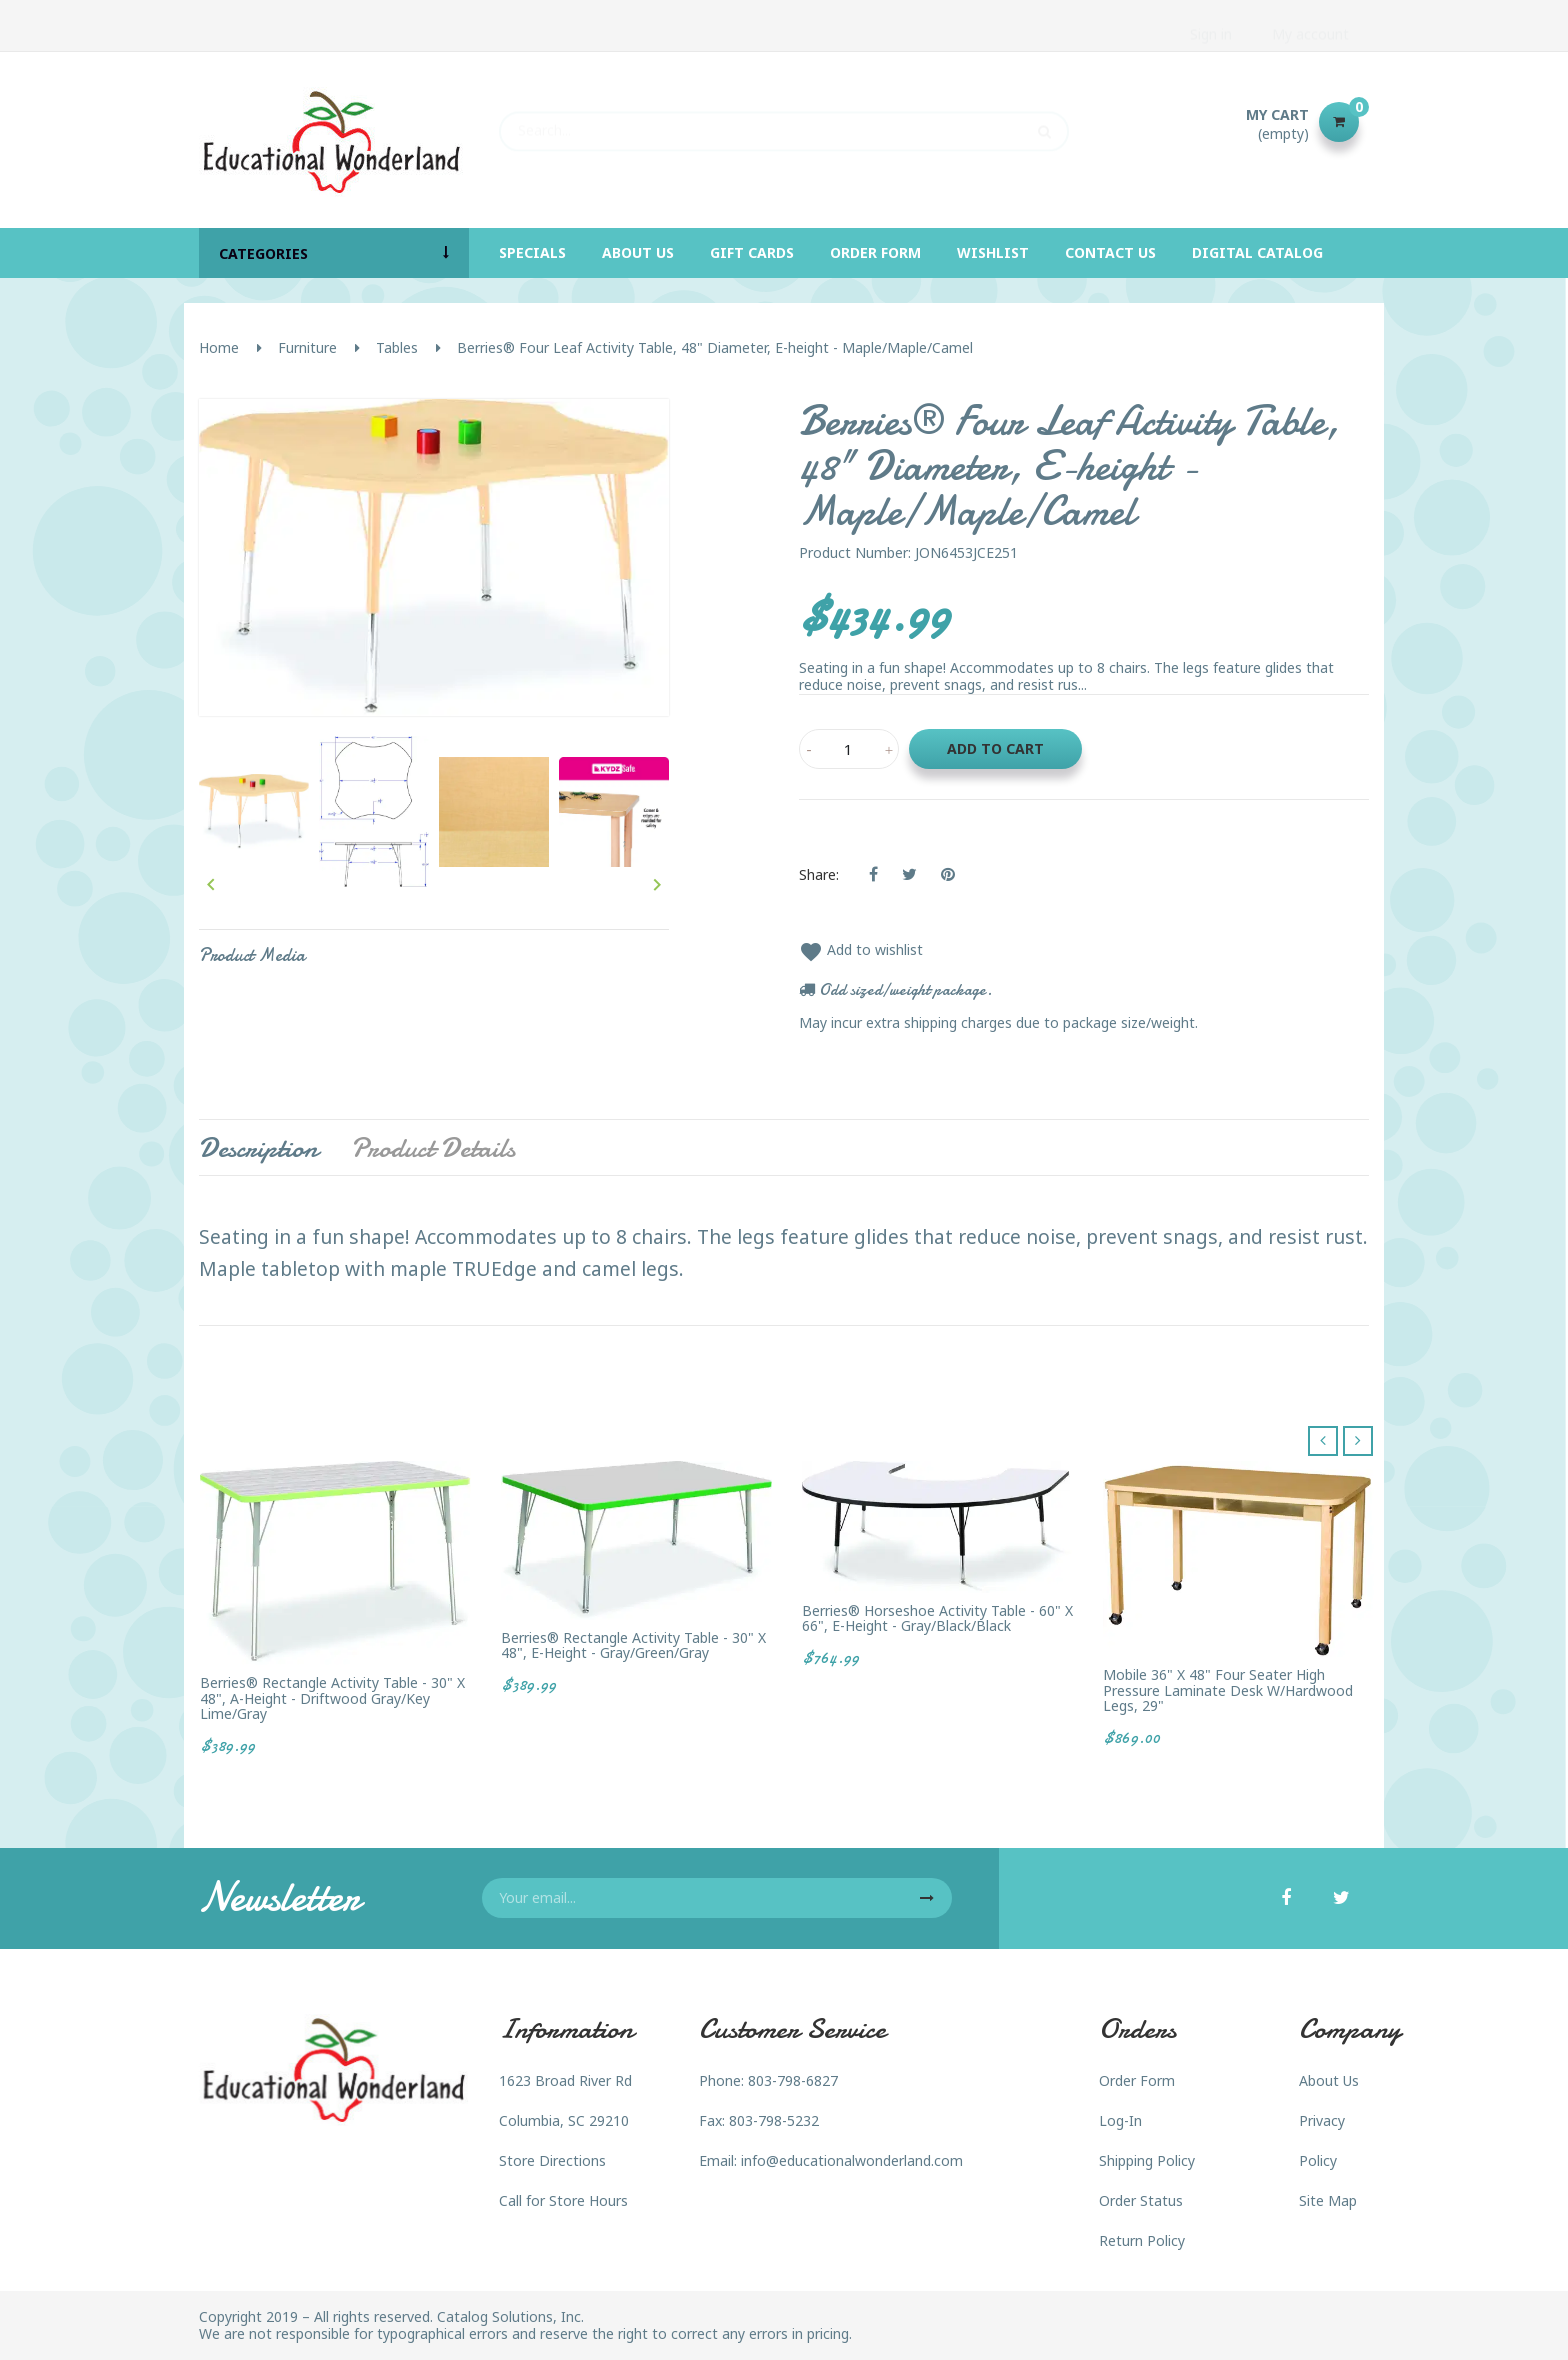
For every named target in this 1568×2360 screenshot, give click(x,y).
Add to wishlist (861, 949)
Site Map (1328, 2200)
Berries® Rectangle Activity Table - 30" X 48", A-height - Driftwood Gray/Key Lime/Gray (332, 1698)
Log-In (1120, 2120)
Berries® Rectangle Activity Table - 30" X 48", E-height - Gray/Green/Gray (633, 1645)
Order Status (1141, 2200)
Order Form (1137, 2080)
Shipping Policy (1147, 2160)
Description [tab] (258, 1148)
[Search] (784, 122)
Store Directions (552, 2160)
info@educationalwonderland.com (852, 2160)
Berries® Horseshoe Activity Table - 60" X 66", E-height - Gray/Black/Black (937, 1618)
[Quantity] (849, 749)
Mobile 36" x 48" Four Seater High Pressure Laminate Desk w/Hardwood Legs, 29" (1228, 1690)
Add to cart (995, 748)
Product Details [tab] (433, 1148)
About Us (1329, 2080)
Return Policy (1142, 2240)
